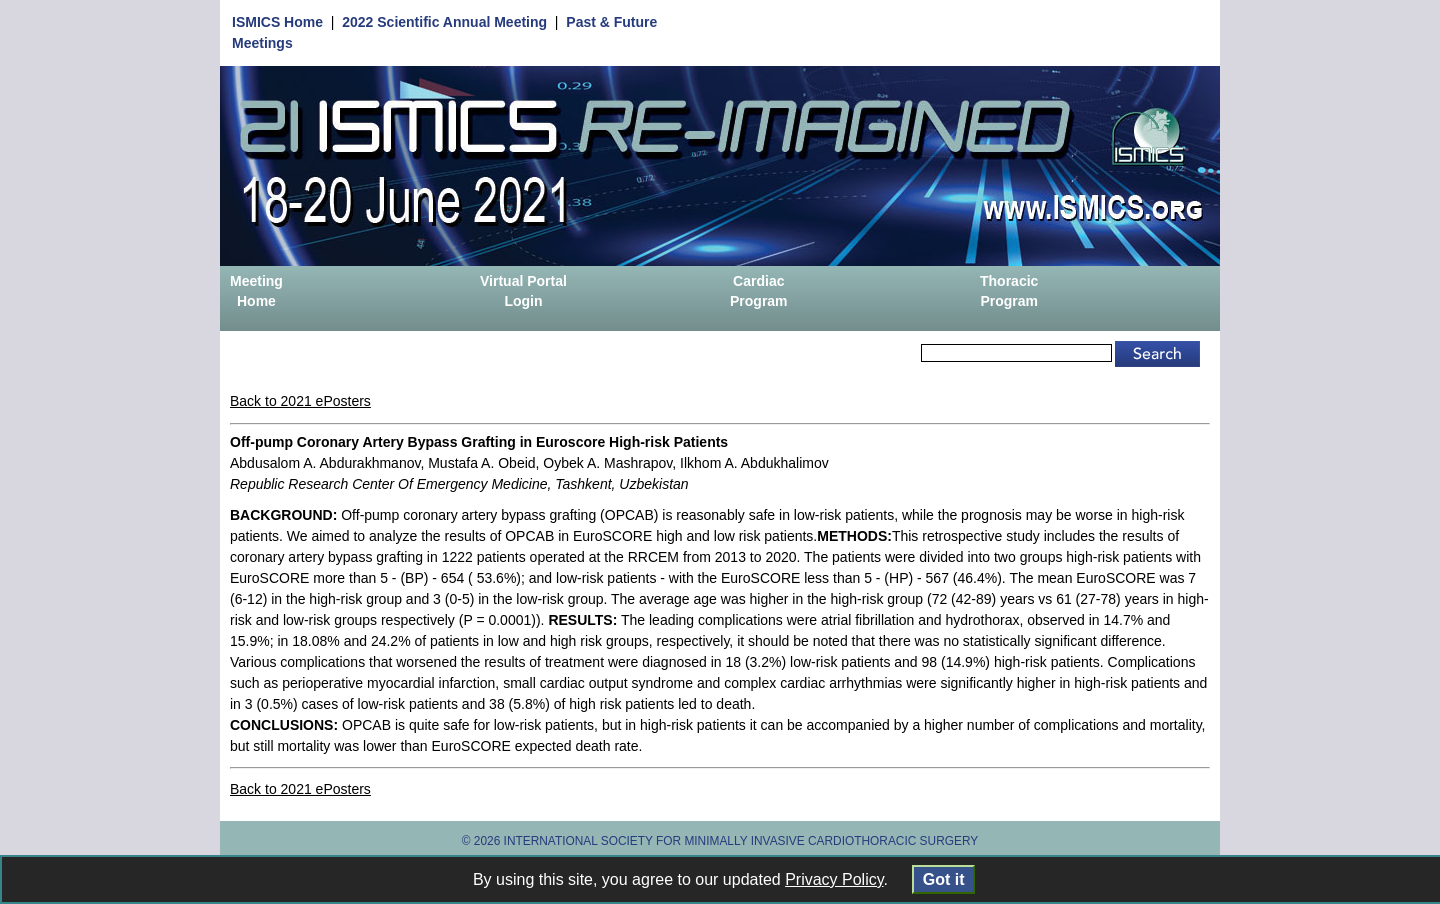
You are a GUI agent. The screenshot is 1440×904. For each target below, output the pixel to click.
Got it (943, 879)
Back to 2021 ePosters (300, 401)
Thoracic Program (1009, 291)
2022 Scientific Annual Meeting (444, 22)
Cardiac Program (759, 291)
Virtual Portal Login (523, 291)
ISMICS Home (277, 22)
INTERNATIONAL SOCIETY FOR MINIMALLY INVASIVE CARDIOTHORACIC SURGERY (741, 841)
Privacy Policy (834, 879)
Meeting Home (256, 291)
